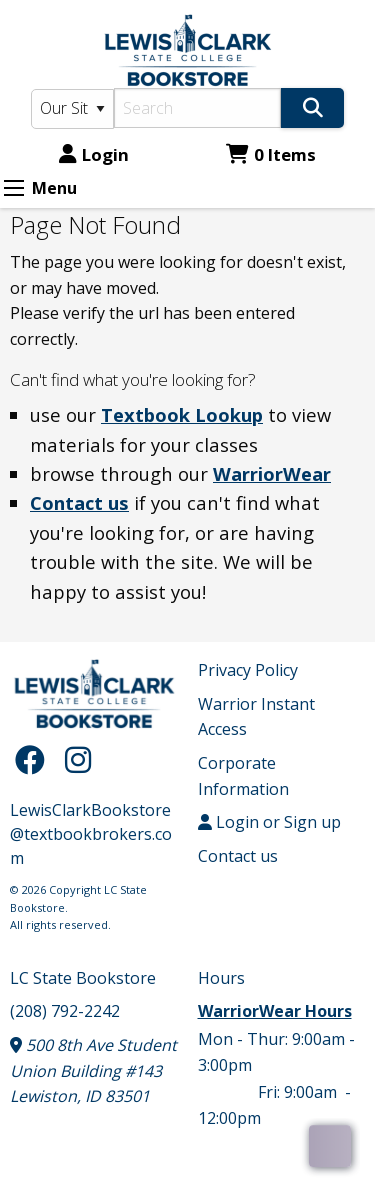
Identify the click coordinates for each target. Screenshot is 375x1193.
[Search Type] (72, 109)
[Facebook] (35, 759)
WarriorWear (272, 473)
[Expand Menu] (14, 188)
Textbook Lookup (182, 414)
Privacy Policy (248, 670)
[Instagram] (78, 759)
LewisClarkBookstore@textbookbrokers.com (91, 834)
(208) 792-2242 (65, 1011)
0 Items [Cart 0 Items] (271, 154)
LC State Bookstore (83, 978)
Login (94, 154)
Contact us (79, 502)
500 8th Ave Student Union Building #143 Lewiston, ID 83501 (93, 1070)
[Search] (198, 108)
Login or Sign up (269, 822)
